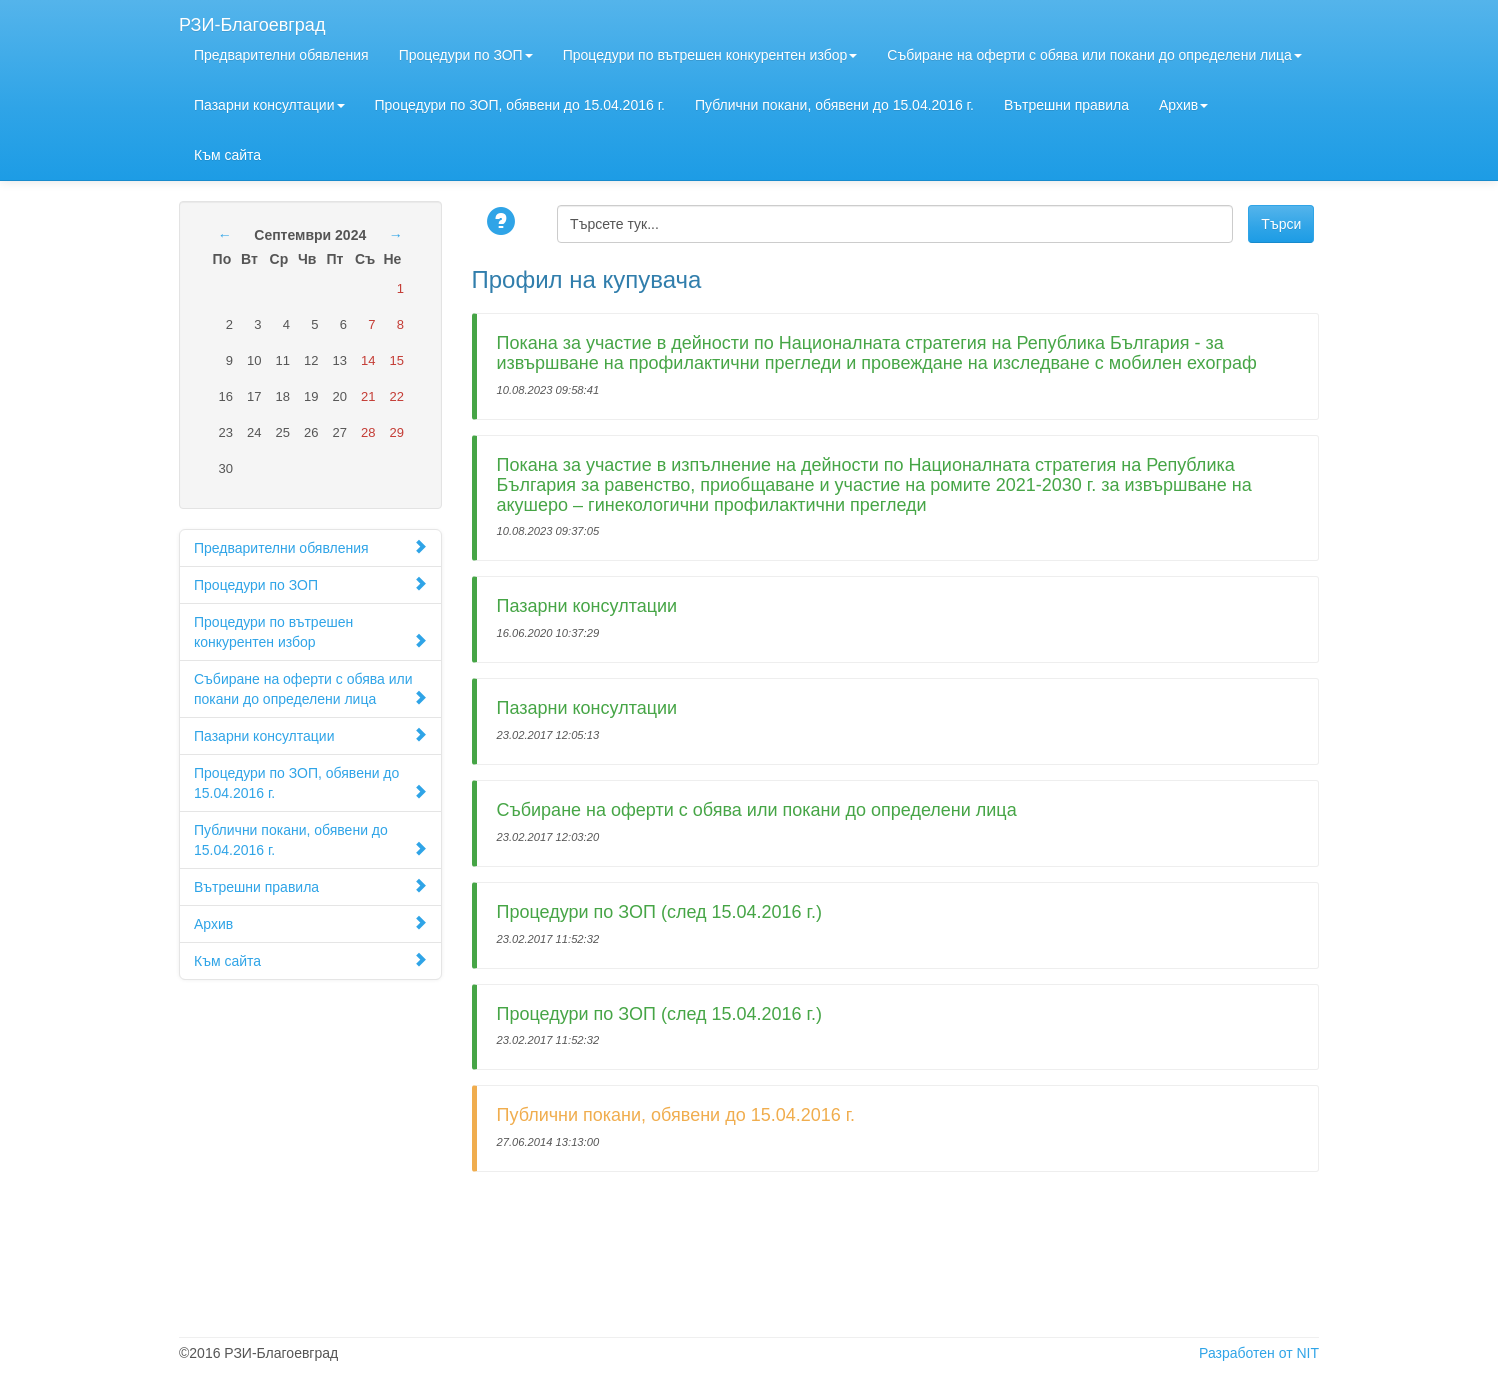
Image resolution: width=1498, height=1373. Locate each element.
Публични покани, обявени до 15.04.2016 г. (834, 105)
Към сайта (227, 155)
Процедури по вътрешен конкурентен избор (710, 55)
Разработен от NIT (1259, 1353)
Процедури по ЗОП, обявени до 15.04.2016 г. (520, 105)
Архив (1183, 105)
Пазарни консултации (269, 105)
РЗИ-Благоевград (252, 22)
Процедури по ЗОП (466, 55)
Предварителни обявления (281, 55)
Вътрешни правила (1066, 105)
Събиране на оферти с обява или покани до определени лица (1094, 55)
